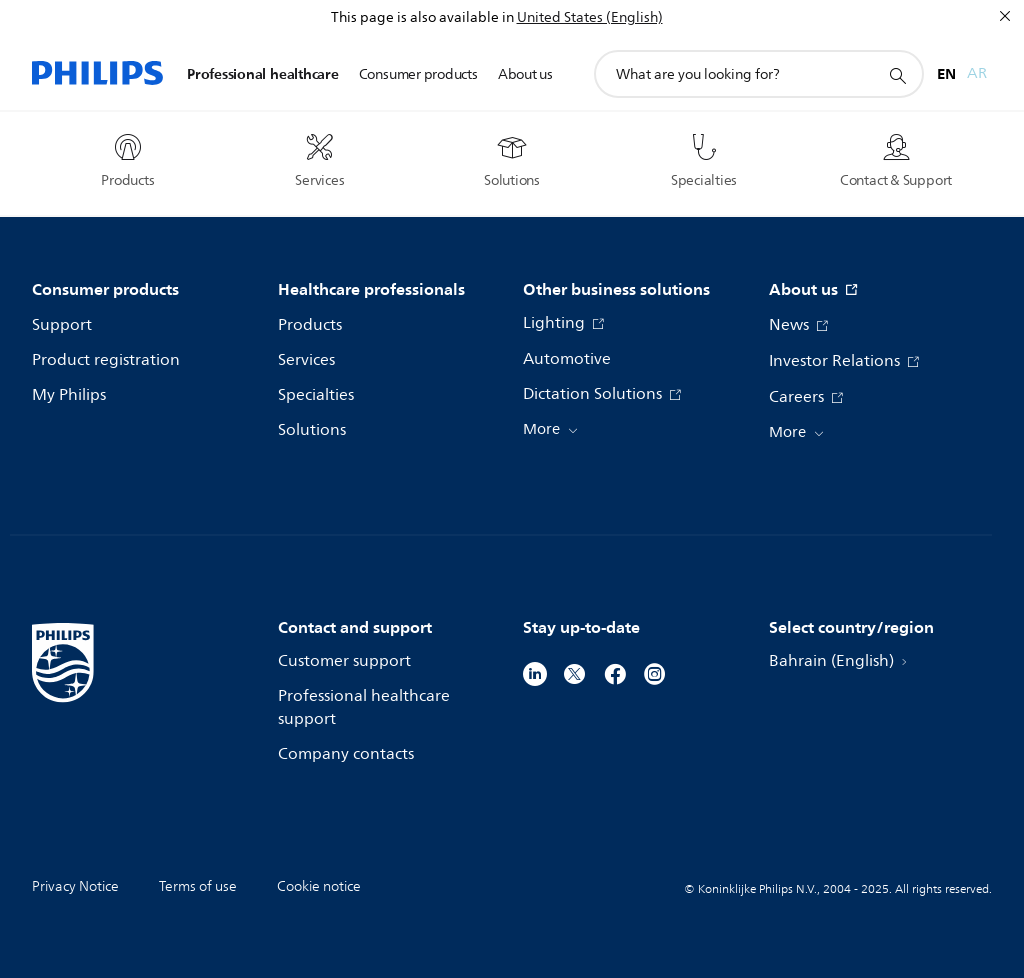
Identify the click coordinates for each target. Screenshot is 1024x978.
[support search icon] (897, 75)
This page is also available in (422, 17)
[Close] (1005, 16)
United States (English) (590, 17)
